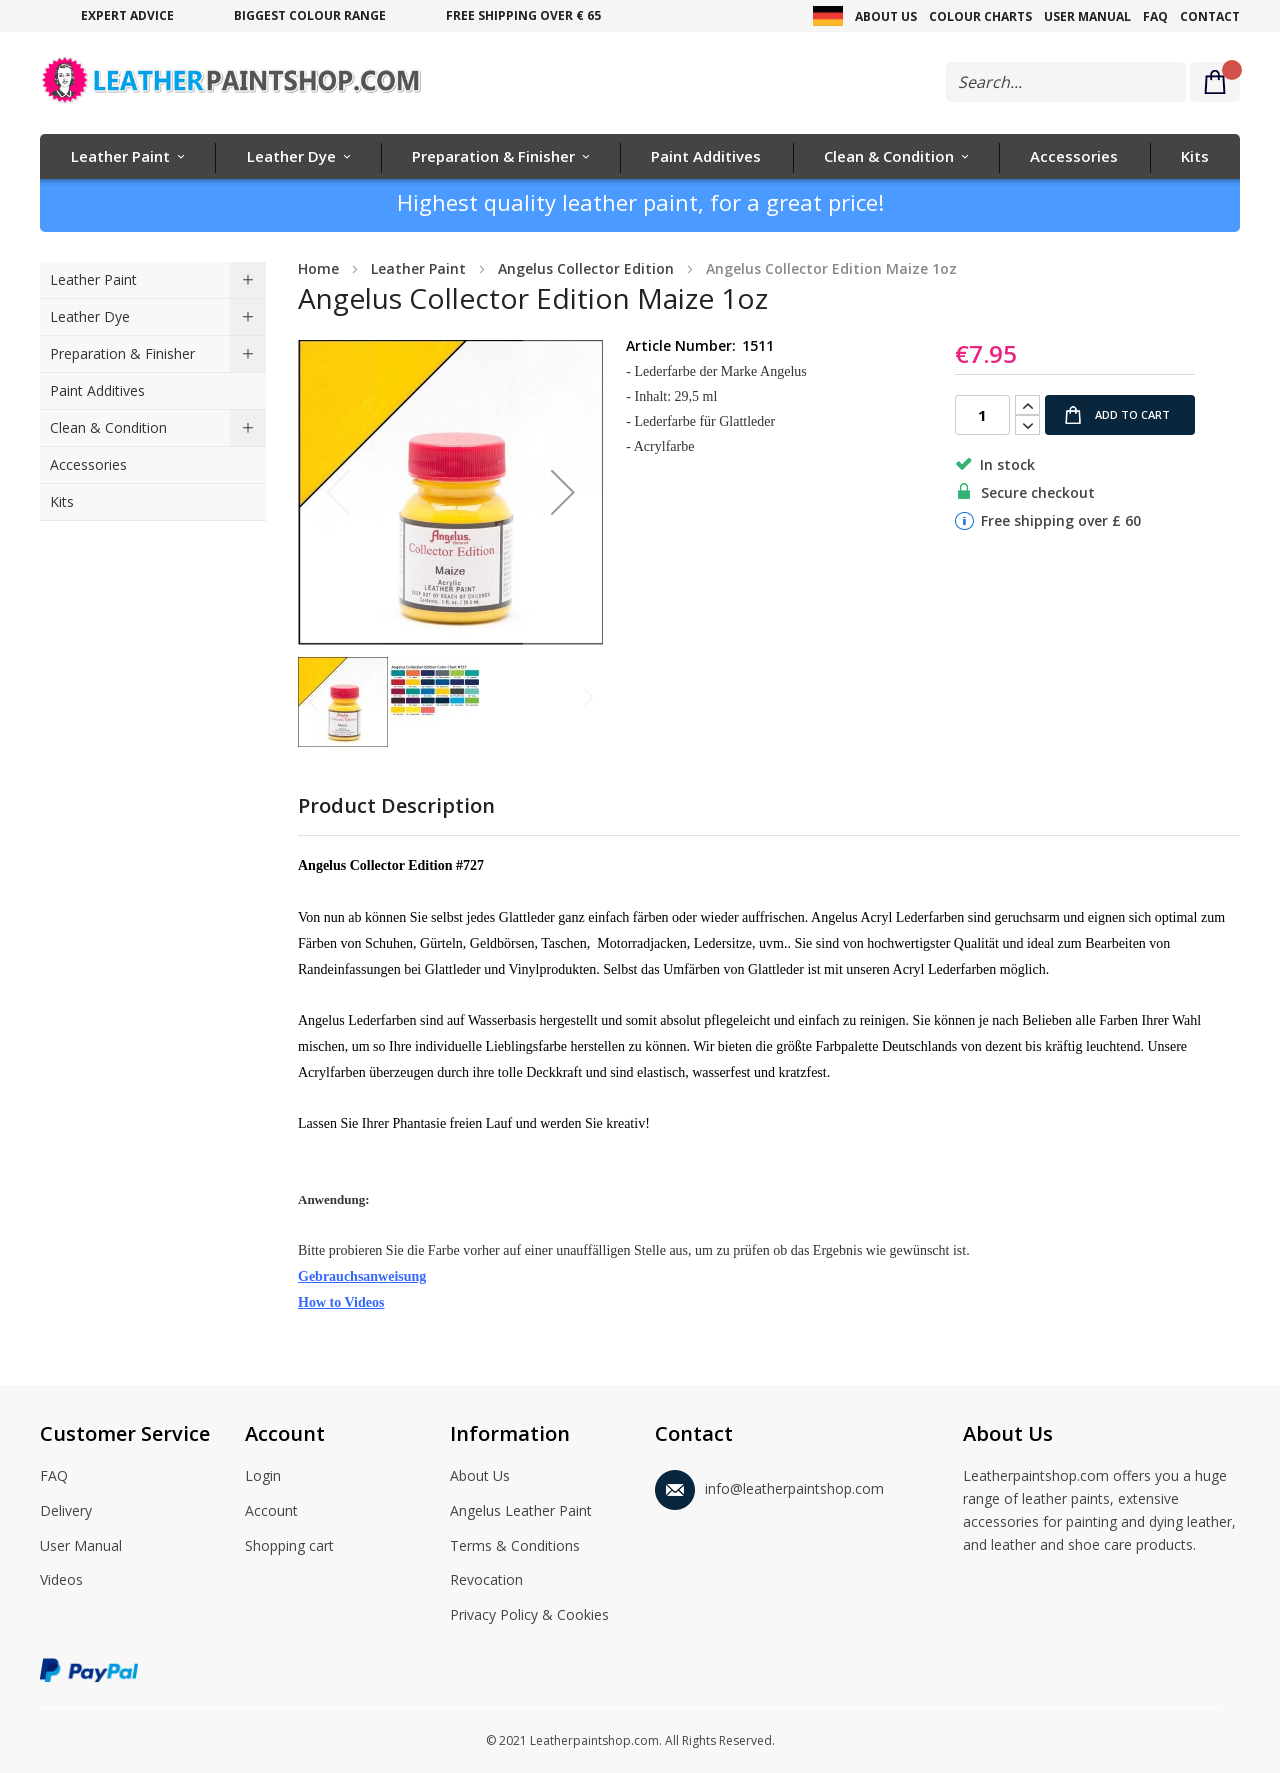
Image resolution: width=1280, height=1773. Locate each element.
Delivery (66, 1512)
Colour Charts (980, 16)
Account (271, 1512)
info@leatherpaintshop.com (769, 1485)
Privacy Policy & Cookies (529, 1616)
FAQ (1155, 16)
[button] (563, 492)
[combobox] (1066, 82)
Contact (1210, 16)
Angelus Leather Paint (521, 1512)
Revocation (486, 1581)
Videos (61, 1581)
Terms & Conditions (515, 1547)
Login (263, 1477)
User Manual (1087, 16)
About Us (886, 16)
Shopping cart (289, 1547)
